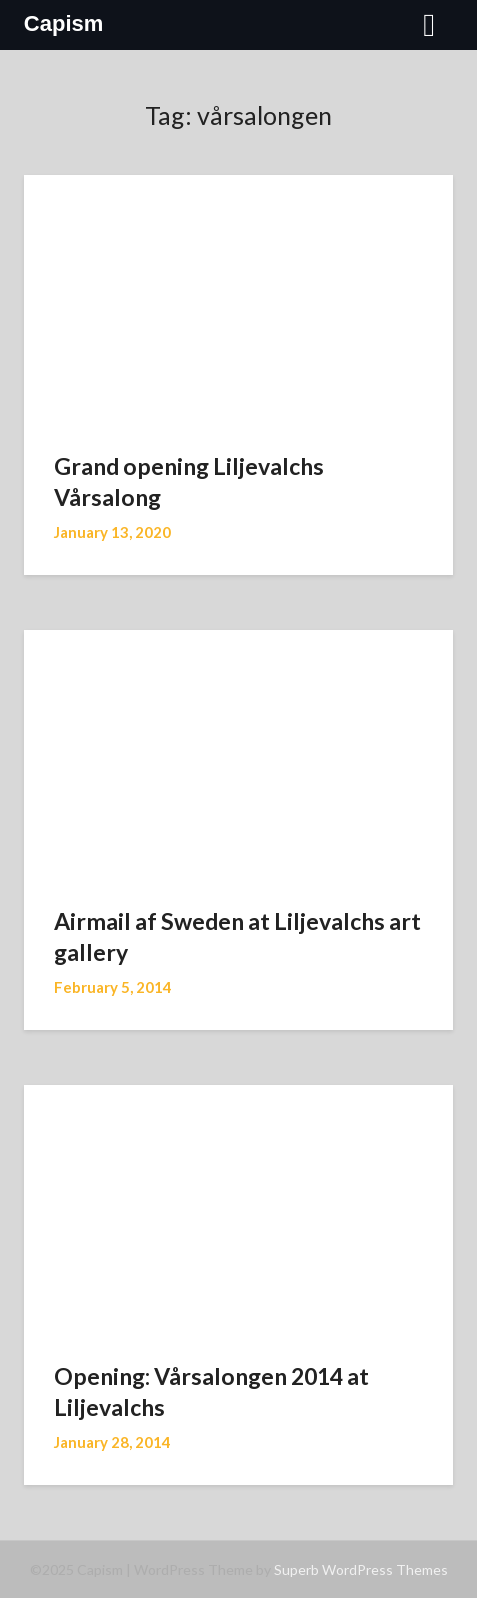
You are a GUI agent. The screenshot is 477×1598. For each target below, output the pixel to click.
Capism (63, 23)
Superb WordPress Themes (361, 1569)
